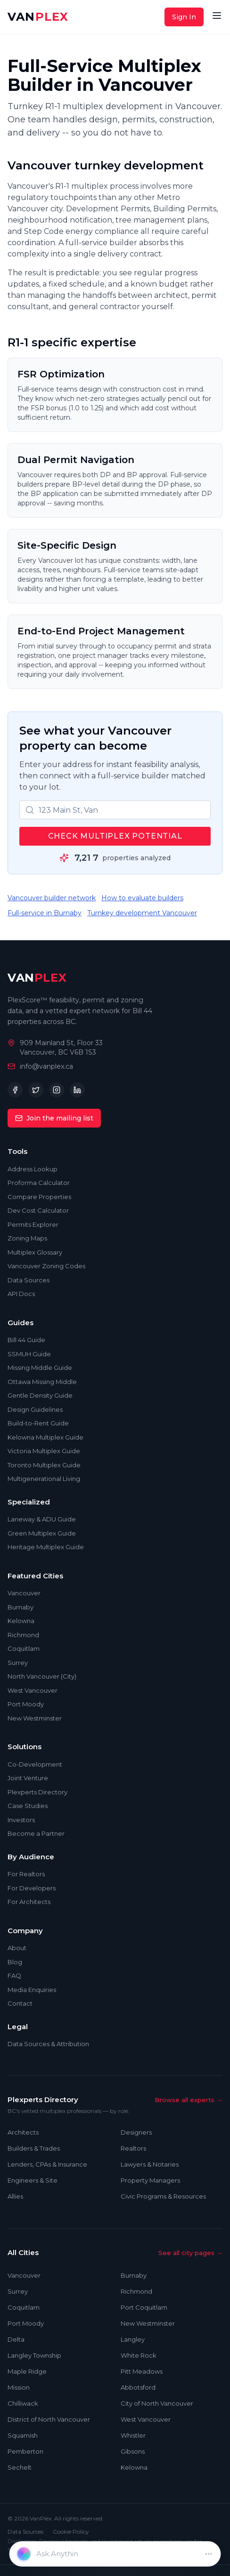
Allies (15, 2196)
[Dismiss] (208, 2554)
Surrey (18, 2291)
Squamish (23, 2435)
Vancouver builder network (52, 898)
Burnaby (134, 2275)
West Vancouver (146, 2419)
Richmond (136, 2291)
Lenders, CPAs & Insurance (47, 2164)
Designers (136, 2132)
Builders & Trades (34, 2148)
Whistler (133, 2435)
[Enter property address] (117, 2554)
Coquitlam (24, 2307)
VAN (38, 17)
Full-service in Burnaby (45, 913)
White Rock (138, 2355)
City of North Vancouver (157, 2403)
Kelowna (134, 2467)
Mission (19, 2387)
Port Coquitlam (144, 2307)
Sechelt (20, 2467)
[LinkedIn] (77, 1089)
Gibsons (133, 2451)
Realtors (133, 2148)
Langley (133, 2339)
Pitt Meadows (142, 2371)
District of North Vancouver (49, 2419)
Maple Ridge (27, 2371)
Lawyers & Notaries (150, 2164)
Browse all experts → (188, 2100)
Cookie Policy (71, 2531)
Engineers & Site (33, 2180)
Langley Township (34, 2355)
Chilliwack (23, 2403)
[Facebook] (15, 1089)
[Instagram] (56, 1089)
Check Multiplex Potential (115, 836)
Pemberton (25, 2451)
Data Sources (25, 2531)
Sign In (184, 17)
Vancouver (24, 2275)
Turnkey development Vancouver (142, 913)
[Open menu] (216, 15)
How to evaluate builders (142, 898)
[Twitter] (35, 1089)
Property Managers (150, 2180)
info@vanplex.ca (46, 1066)
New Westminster (148, 2323)
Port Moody (26, 2323)
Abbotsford (138, 2387)
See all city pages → (190, 2252)
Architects (23, 2132)
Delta (16, 2339)
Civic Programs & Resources (163, 2196)
